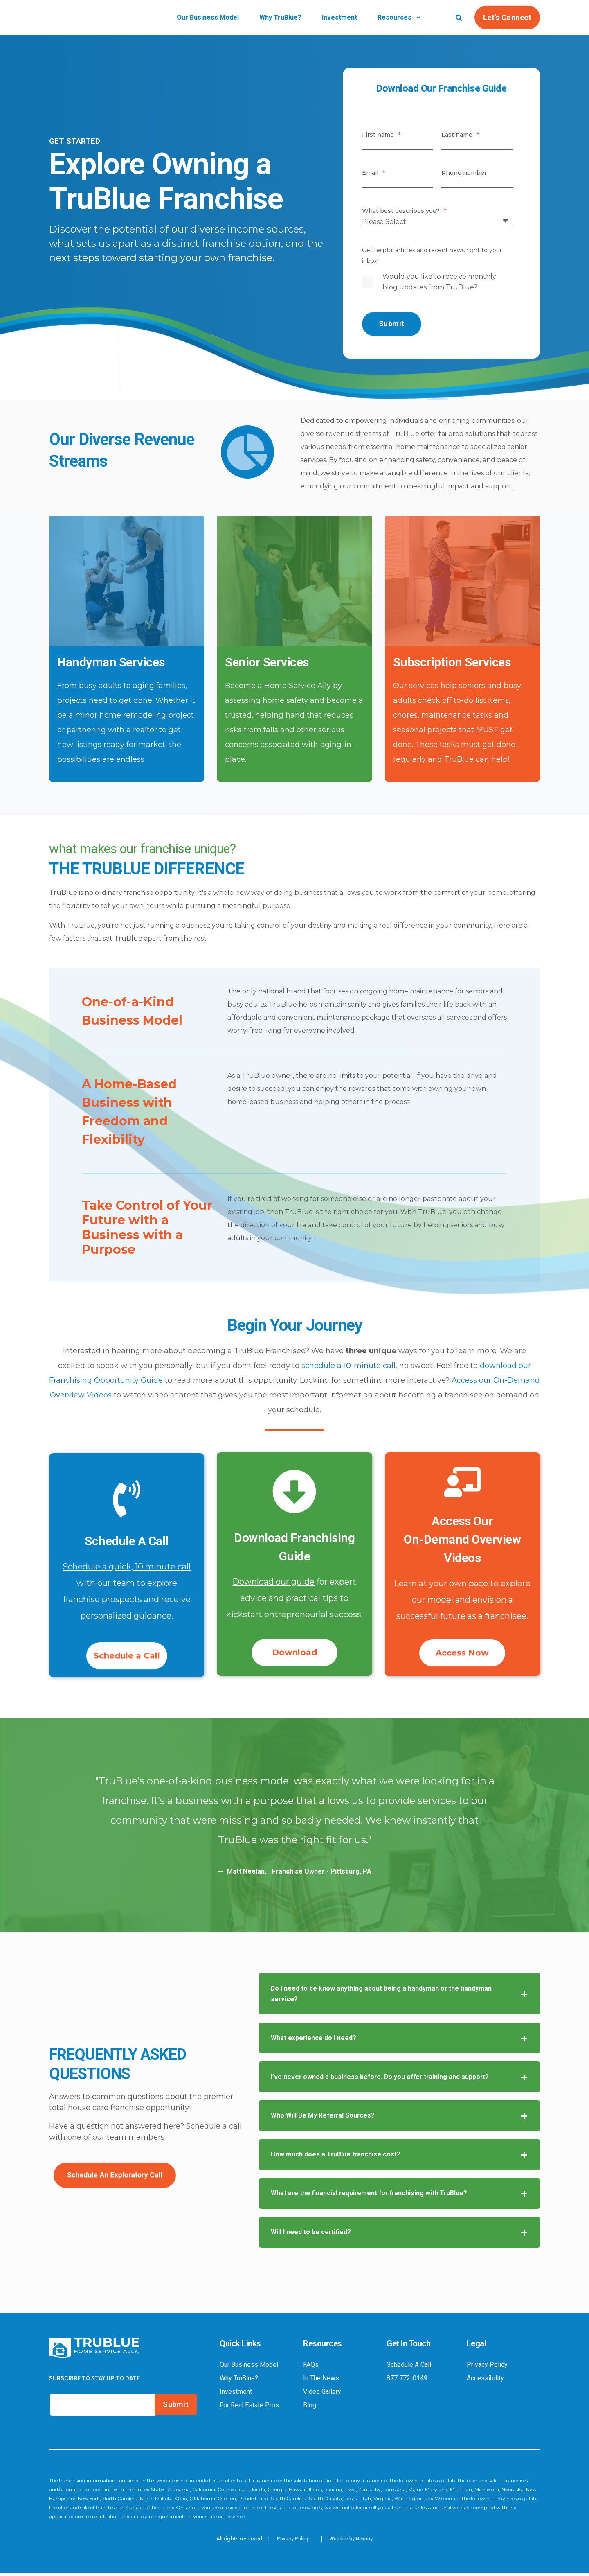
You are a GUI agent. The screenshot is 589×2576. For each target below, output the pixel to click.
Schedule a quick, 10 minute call (127, 1566)
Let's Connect (507, 17)
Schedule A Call (127, 1541)
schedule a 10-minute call (348, 1365)
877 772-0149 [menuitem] (407, 2381)
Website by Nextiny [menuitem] (351, 2541)
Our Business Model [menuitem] (249, 2368)
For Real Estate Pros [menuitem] (249, 2408)
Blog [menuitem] (309, 2408)
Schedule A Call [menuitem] (409, 2368)
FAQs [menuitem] (311, 2368)
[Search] (459, 17)
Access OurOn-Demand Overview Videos (462, 1539)
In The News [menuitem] (321, 2381)
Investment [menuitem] (236, 2395)
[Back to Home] (94, 22)
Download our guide (273, 1582)
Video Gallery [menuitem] (322, 2395)
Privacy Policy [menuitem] (487, 2368)
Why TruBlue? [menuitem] (239, 2381)
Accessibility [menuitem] (485, 2381)
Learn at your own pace (441, 1583)
